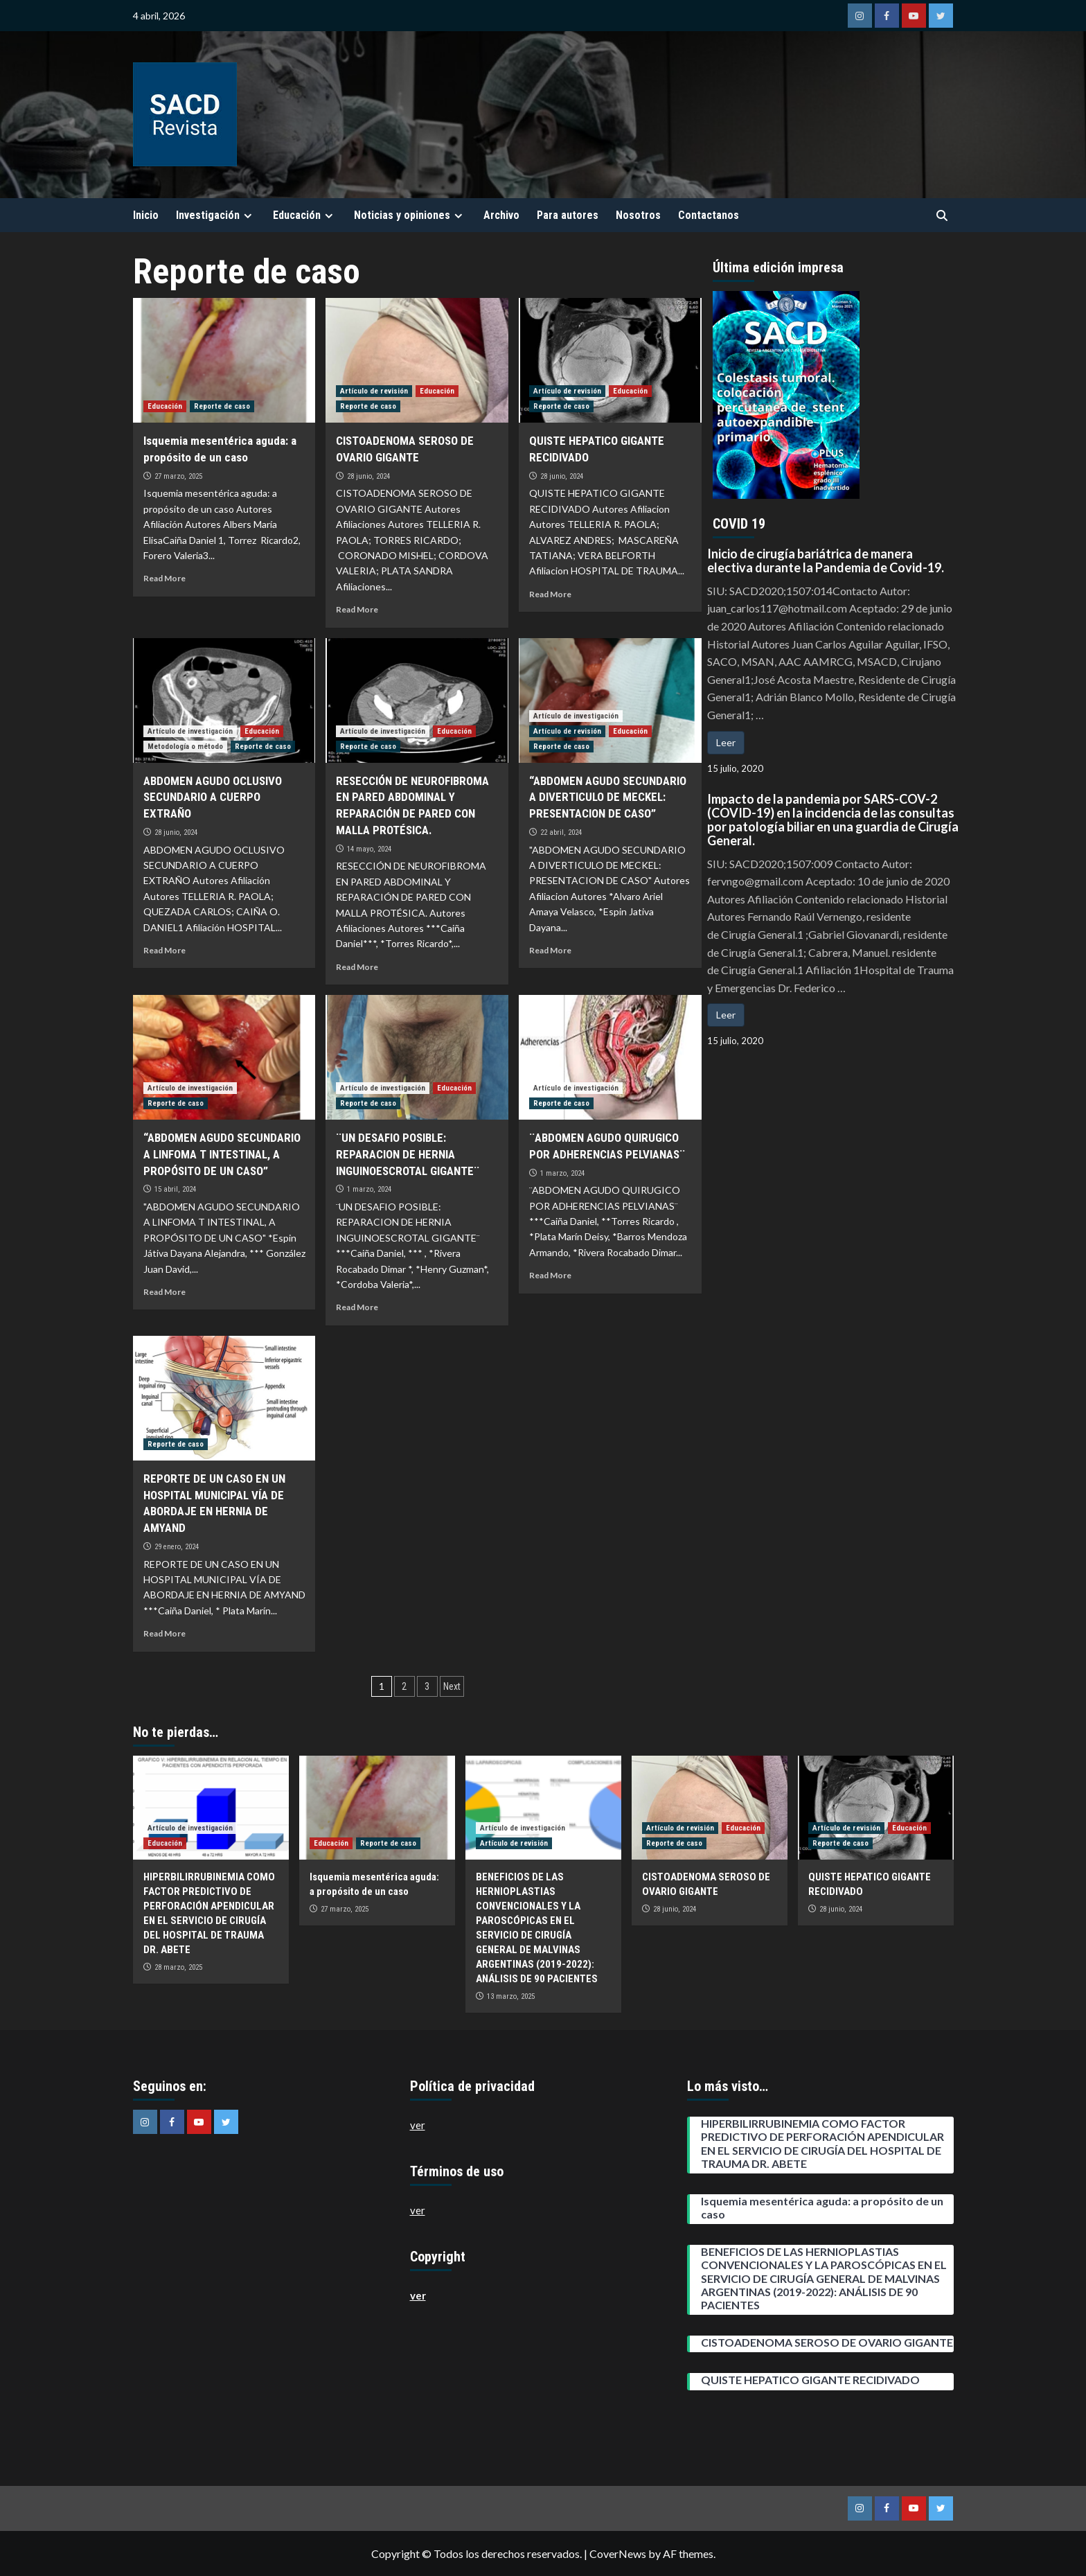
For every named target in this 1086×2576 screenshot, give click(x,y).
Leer (726, 742)
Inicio (146, 215)
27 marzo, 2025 (178, 476)
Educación (305, 215)
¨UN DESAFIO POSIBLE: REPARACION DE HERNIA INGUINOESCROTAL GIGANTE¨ (407, 1154)
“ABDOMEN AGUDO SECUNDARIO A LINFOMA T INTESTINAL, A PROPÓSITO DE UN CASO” (222, 1154)
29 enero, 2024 (176, 1546)
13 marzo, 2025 (511, 1996)
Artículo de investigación (190, 731)
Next (452, 1686)
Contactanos (708, 215)
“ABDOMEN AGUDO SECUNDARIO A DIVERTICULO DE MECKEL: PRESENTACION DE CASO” (607, 797)
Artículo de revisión (374, 391)
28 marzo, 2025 (178, 1967)
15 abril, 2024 (175, 1189)
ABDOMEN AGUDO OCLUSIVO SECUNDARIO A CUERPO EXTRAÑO (212, 797)
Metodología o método (185, 746)
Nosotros (638, 215)
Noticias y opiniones (410, 215)
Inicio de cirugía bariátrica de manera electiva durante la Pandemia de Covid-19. (825, 560)
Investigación (216, 215)
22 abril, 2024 (561, 832)
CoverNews (617, 2553)
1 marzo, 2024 (369, 1189)
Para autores (567, 215)
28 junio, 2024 (368, 476)
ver (417, 2125)
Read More (164, 578)
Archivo (501, 215)
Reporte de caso (222, 406)
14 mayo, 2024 (369, 849)
